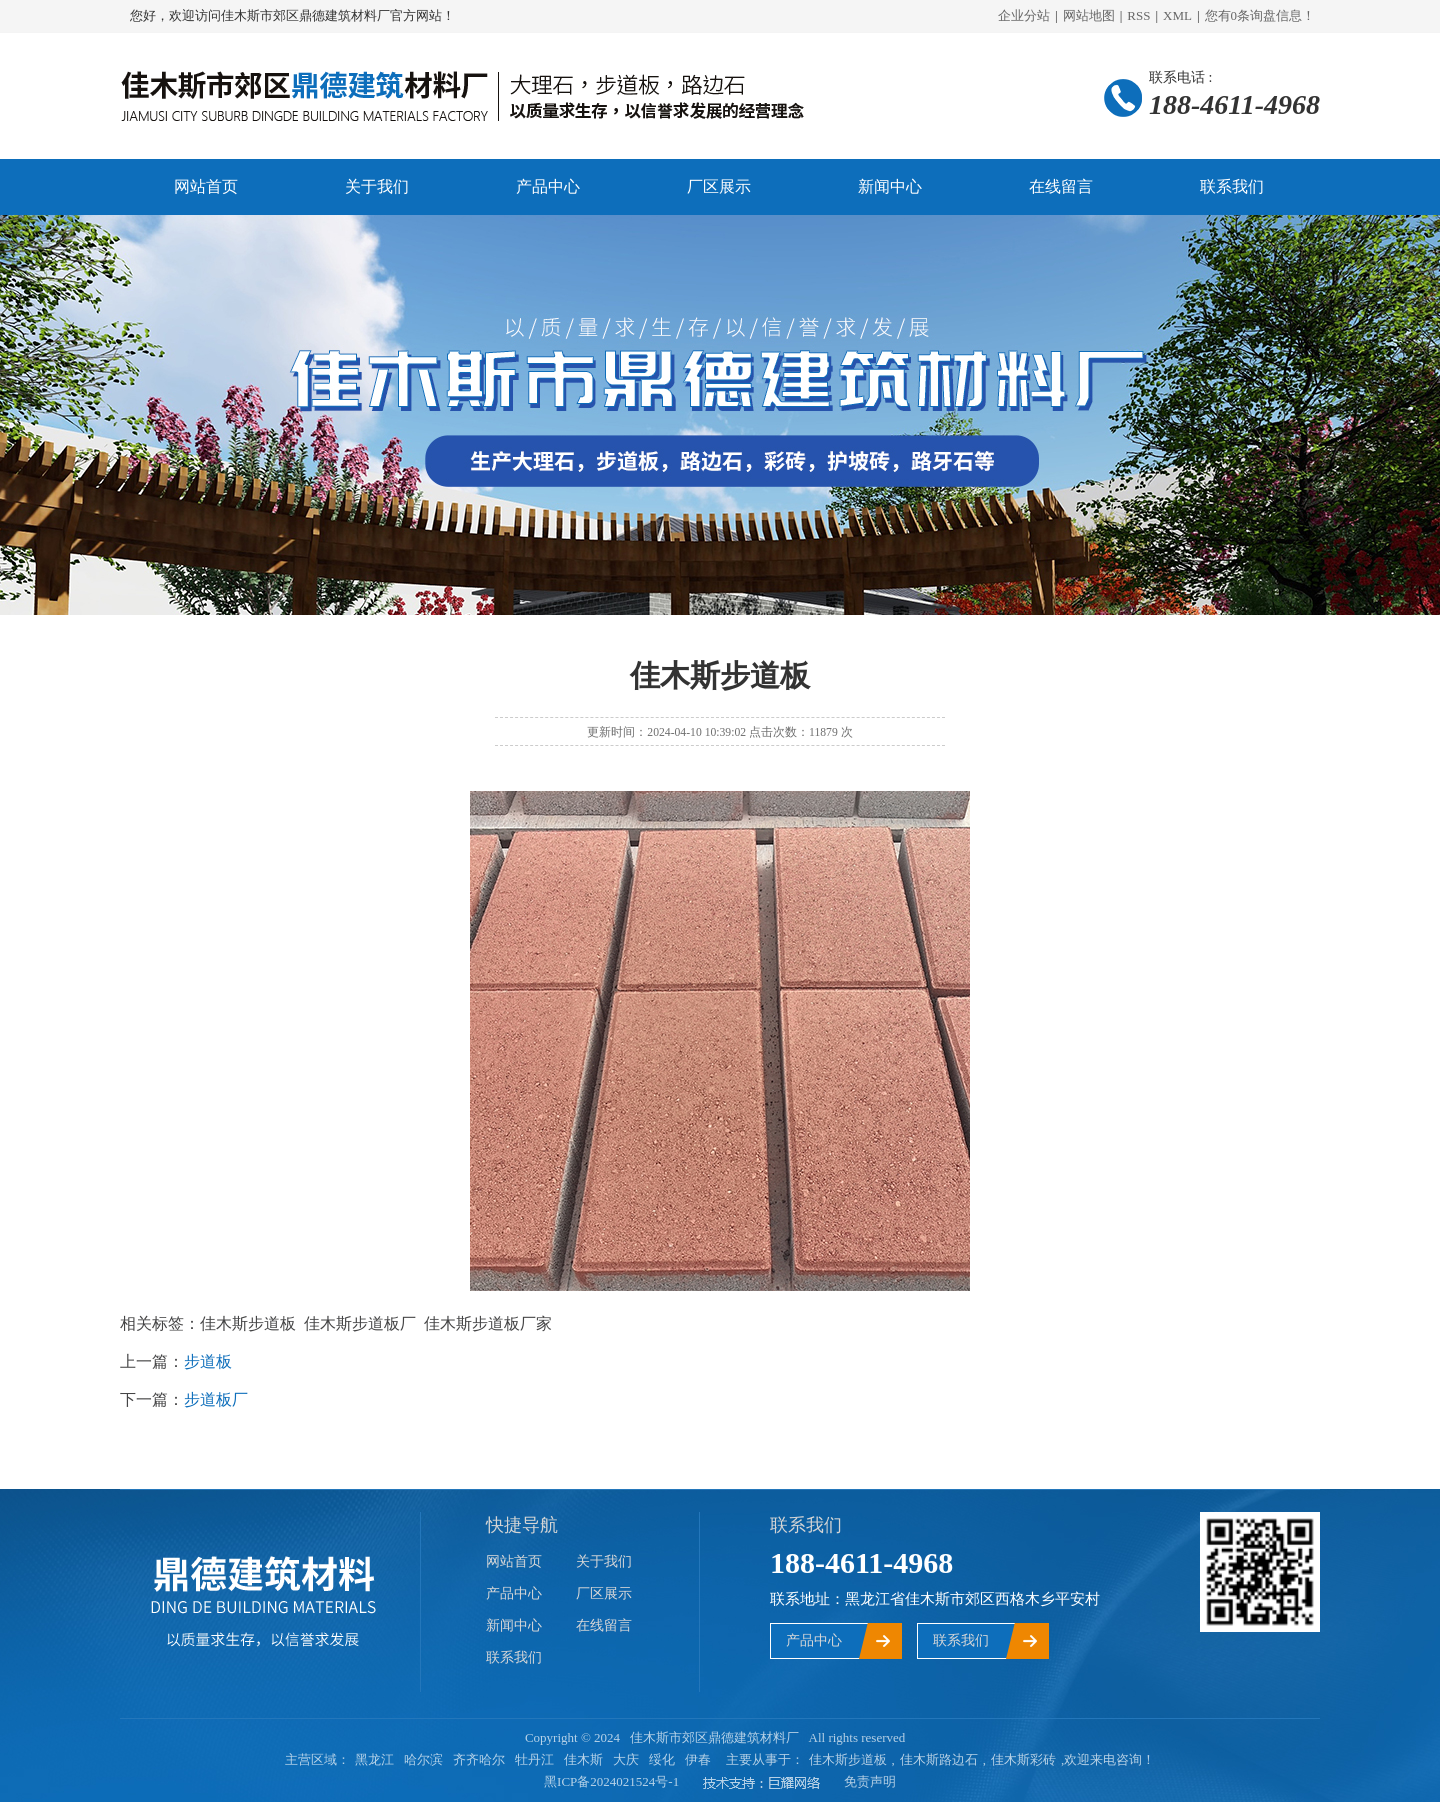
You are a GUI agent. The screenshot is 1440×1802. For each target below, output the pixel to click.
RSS (1138, 15)
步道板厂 (216, 1399)
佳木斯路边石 (939, 1759)
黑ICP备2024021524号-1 (611, 1781)
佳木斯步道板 (848, 1759)
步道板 (208, 1361)
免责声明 (870, 1781)
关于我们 (377, 186)
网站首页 (206, 186)
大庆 (626, 1759)
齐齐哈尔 (479, 1759)
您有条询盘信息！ (1260, 15)
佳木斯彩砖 (1023, 1759)
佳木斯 (583, 1759)
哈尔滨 (423, 1759)
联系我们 (1232, 186)
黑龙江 (374, 1759)
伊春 (698, 1759)
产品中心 (548, 186)
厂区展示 (719, 186)
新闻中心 (890, 186)
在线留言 (1061, 186)
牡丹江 (534, 1759)
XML (1177, 15)
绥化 (662, 1759)
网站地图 (1089, 15)
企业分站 (1024, 15)
